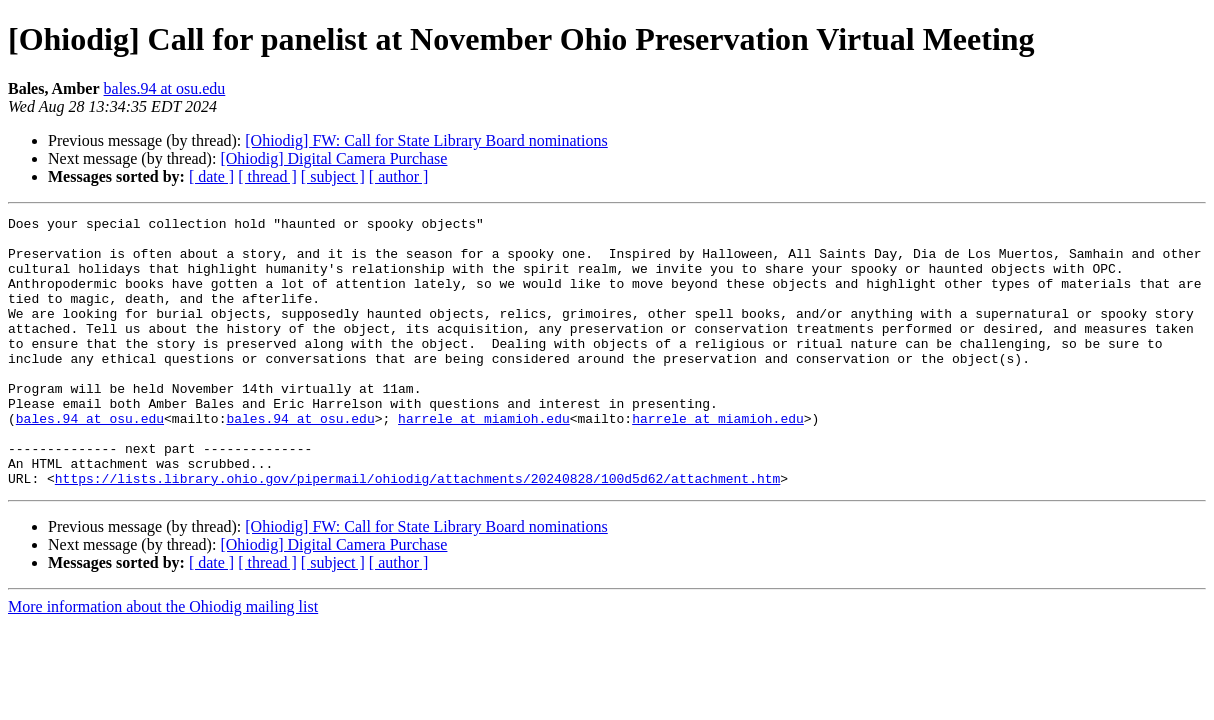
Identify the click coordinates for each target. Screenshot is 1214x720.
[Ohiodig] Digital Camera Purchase (333, 158)
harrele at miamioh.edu (484, 460)
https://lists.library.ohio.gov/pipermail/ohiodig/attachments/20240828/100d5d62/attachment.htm (417, 532)
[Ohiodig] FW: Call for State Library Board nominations (426, 140)
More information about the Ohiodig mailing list (163, 660)
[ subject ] (333, 176)
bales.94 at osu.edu (165, 88)
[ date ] (211, 176)
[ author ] (399, 176)
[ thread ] (267, 176)
